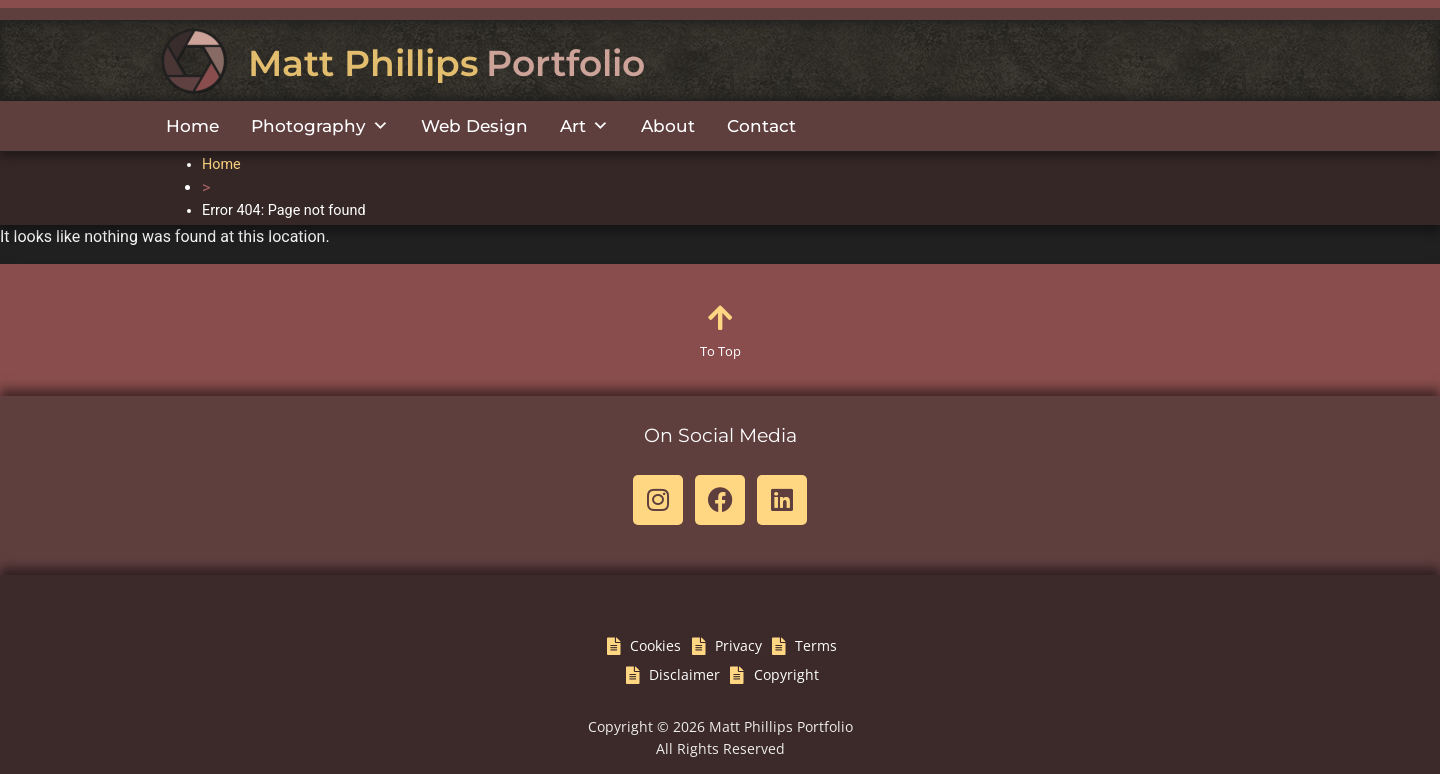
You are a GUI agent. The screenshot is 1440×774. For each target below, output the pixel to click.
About (668, 126)
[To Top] (720, 318)
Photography (320, 126)
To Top (720, 351)
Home (192, 126)
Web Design (474, 126)
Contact (761, 126)
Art (584, 126)
